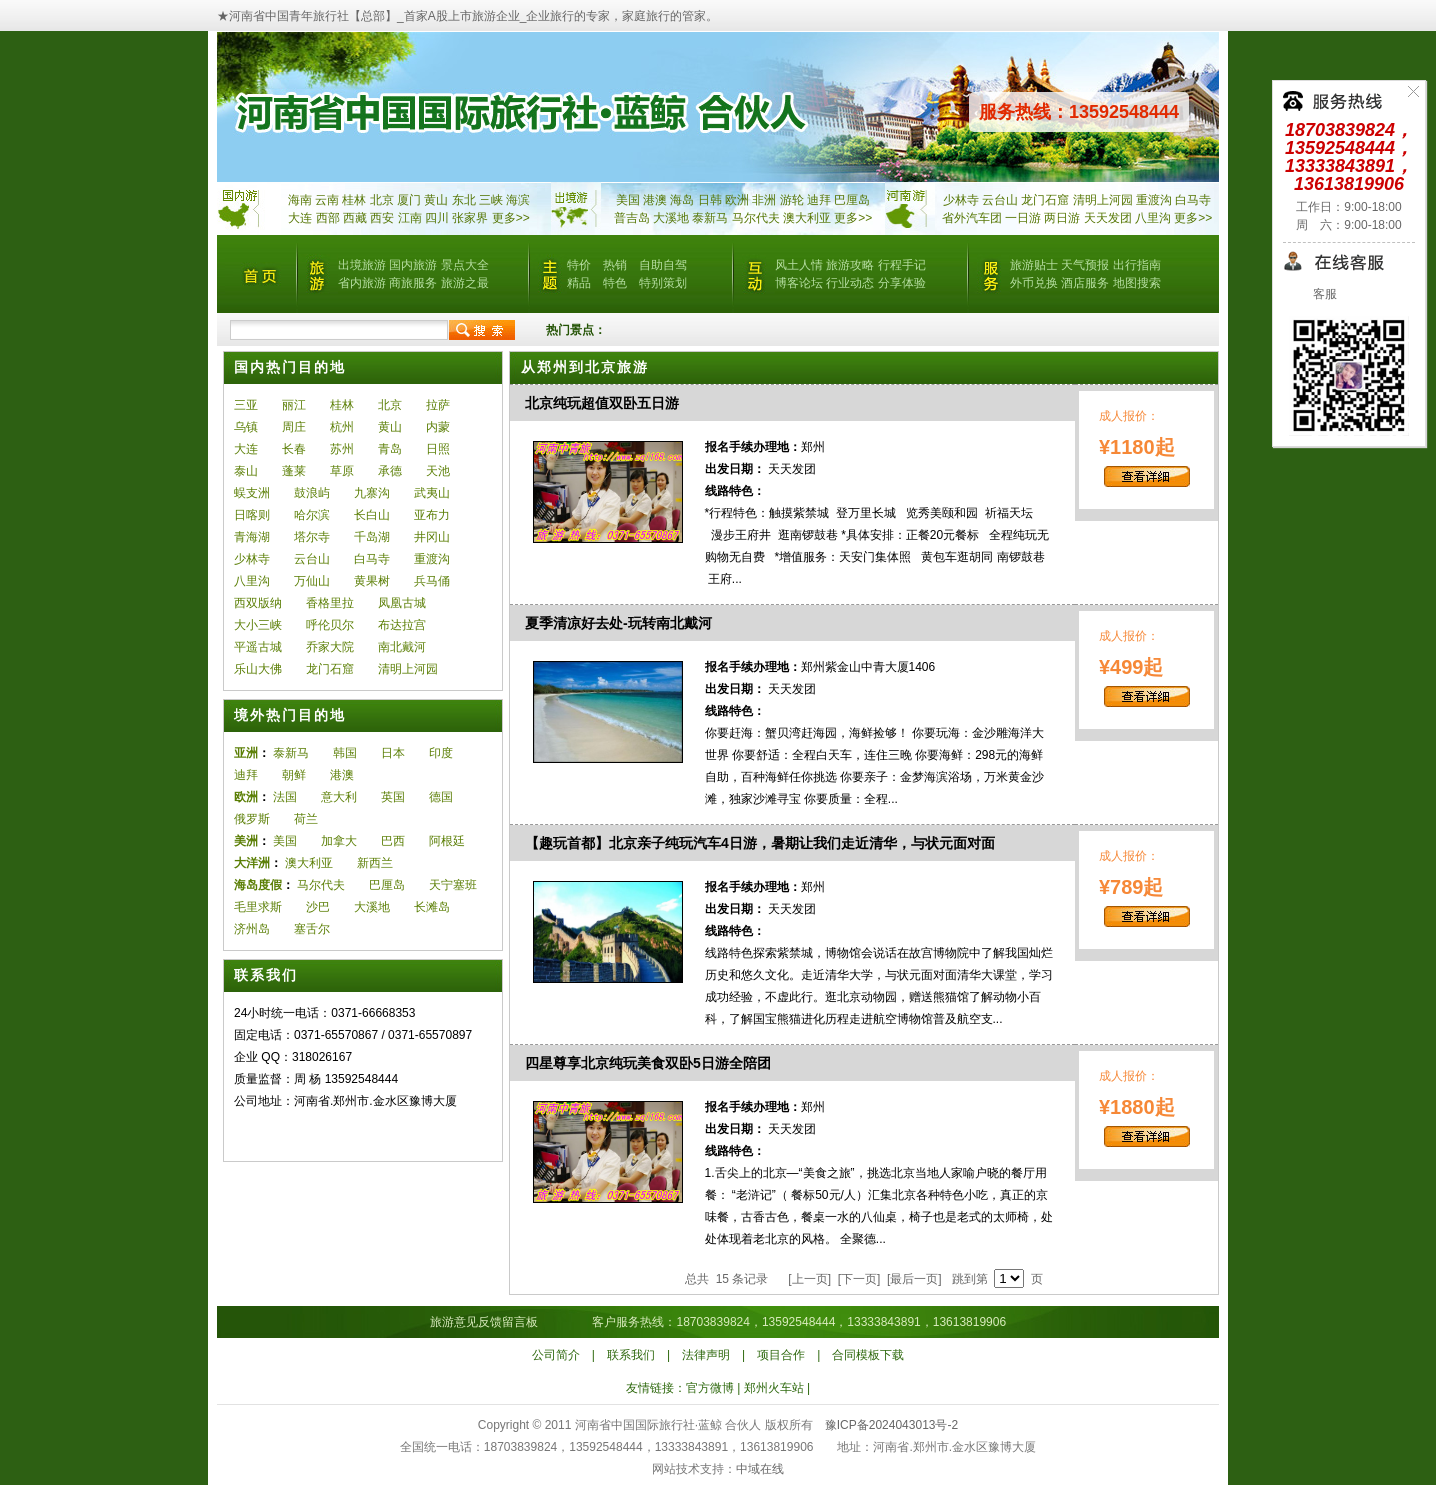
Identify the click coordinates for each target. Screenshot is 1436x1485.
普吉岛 (632, 218)
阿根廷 (447, 841)
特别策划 (663, 283)
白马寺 (1193, 200)
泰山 (246, 471)
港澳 (655, 200)
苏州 (342, 449)
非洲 (764, 200)
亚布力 (432, 515)
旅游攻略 (850, 265)
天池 (438, 471)
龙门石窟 (1045, 200)
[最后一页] (914, 1279)
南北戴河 (402, 647)
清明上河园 (1103, 200)
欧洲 (737, 200)
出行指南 (1137, 265)
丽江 (294, 405)
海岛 (682, 200)
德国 (441, 797)
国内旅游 (413, 265)
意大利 (339, 797)
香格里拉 (330, 603)
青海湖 (252, 537)
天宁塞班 (453, 885)
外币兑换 (1034, 283)
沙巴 (318, 907)
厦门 (409, 200)
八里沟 (1153, 218)
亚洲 (246, 753)
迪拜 (819, 200)
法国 (285, 797)
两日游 (1062, 218)
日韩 (710, 200)
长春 (294, 449)
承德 (390, 471)
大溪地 (671, 218)
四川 (437, 218)
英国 (393, 797)
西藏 (355, 218)
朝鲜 (294, 775)
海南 (300, 200)
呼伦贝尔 (330, 625)
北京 (382, 200)
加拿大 (339, 841)
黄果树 (372, 581)
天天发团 (1108, 218)
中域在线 (760, 1469)
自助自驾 (663, 265)
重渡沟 (1154, 200)
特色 (615, 283)
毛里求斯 (258, 907)
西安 (382, 218)
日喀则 (252, 515)
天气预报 (1085, 265)
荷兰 (306, 819)
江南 (410, 218)
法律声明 (706, 1355)
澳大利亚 (807, 218)
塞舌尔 (312, 929)
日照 (438, 449)
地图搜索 (1137, 283)
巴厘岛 (852, 200)
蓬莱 (294, 471)
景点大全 (465, 265)
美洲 (246, 841)
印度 (441, 753)
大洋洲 (252, 863)
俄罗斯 (252, 819)
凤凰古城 (402, 603)
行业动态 (850, 283)
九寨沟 (372, 493)
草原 (342, 471)
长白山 (372, 515)
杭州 (342, 427)
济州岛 (252, 929)
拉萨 (438, 405)
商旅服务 (413, 283)
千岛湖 (372, 537)
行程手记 (902, 265)
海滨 (518, 200)
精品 (579, 283)
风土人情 (799, 265)
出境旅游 (362, 265)
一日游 (1023, 218)
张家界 (470, 218)
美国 (628, 200)
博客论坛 (799, 283)
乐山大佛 (258, 669)
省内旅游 (362, 283)
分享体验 (902, 283)
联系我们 (631, 1355)
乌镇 (246, 427)
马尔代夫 (757, 218)
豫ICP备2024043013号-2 (891, 1425)
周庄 (294, 427)
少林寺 (961, 200)
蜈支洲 (252, 493)
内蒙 (438, 427)
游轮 (792, 200)
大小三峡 (258, 625)
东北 (464, 200)
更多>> (511, 218)
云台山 (1000, 200)
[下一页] (858, 1279)
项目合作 (781, 1355)
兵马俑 (432, 581)
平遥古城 (258, 647)
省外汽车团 (972, 218)
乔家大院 (330, 647)
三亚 (246, 405)
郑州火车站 (774, 1388)
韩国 (345, 753)
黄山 (436, 200)
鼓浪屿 (312, 493)
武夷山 (432, 493)
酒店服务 (1085, 283)
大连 (300, 218)
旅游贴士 (1034, 265)
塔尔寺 (312, 537)
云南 (327, 200)
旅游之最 (465, 283)
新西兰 (375, 863)
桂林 (354, 200)
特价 (579, 265)
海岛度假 (258, 885)
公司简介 (556, 1355)
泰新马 (711, 218)
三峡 (491, 200)
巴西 (393, 841)
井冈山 (432, 537)
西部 (328, 218)
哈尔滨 (312, 515)
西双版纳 (258, 603)
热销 (615, 265)
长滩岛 (432, 907)
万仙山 (312, 581)
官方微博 (710, 1388)
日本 (393, 753)
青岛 (390, 449)
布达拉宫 (402, 625)
